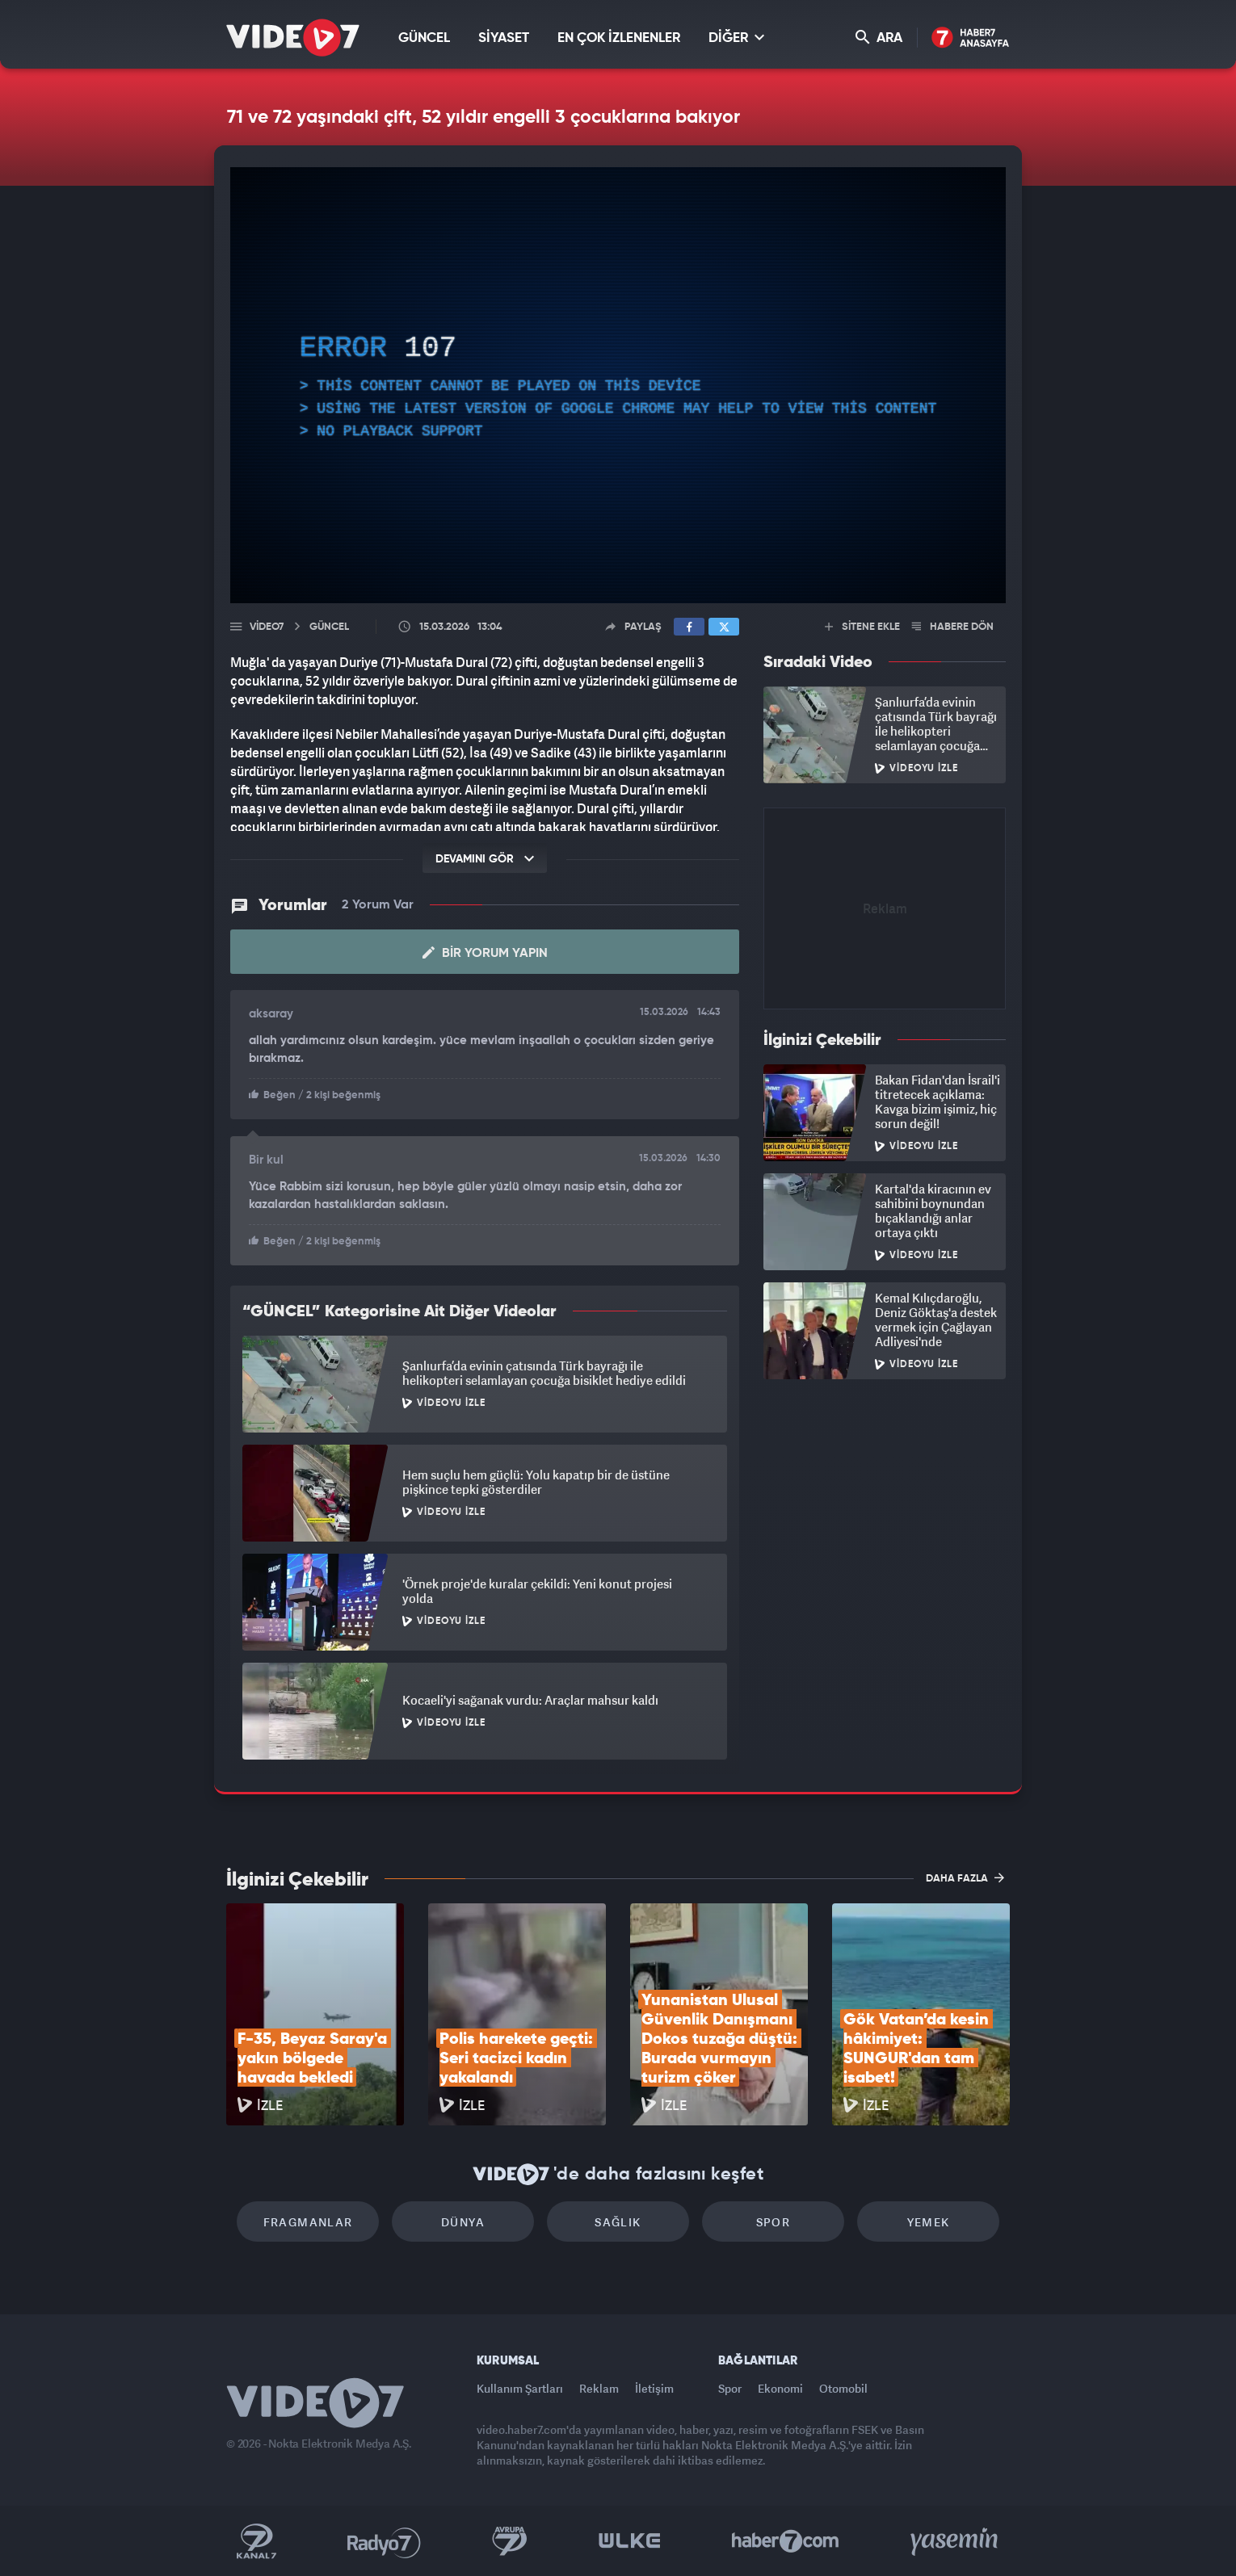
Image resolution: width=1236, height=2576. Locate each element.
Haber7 (785, 2541)
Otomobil (843, 2388)
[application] (618, 385)
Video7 (267, 627)
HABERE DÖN (953, 627)
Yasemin (955, 2541)
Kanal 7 (256, 2541)
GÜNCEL (424, 38)
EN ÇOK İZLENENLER (618, 38)
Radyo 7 (384, 2541)
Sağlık (618, 2222)
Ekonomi (780, 2388)
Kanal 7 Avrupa (510, 2541)
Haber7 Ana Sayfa (970, 38)
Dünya (463, 2222)
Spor (773, 2222)
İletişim (654, 2388)
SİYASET (503, 38)
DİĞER (736, 37)
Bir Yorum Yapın (485, 953)
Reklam (599, 2388)
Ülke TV (630, 2541)
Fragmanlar (308, 2222)
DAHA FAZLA (965, 1877)
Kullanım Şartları (520, 2388)
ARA (879, 37)
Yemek (928, 2222)
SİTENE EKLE (862, 627)
